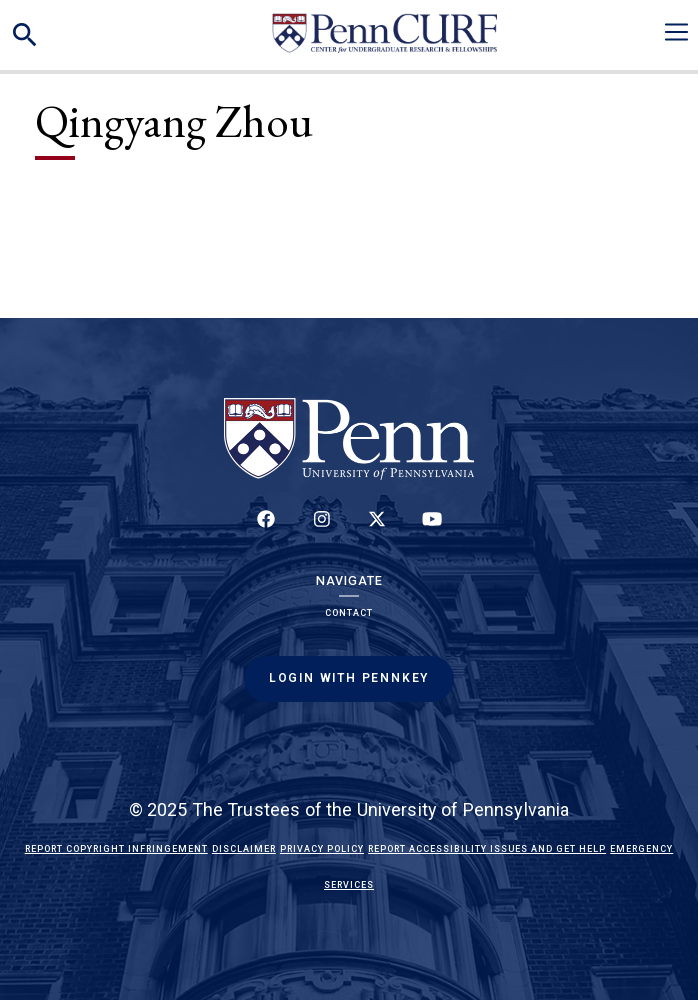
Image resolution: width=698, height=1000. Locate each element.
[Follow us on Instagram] (321, 530)
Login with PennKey (349, 678)
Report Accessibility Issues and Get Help (487, 849)
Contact (349, 613)
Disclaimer (244, 849)
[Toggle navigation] (677, 32)
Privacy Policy (322, 849)
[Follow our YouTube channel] (432, 530)
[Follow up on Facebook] (266, 530)
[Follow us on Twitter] (377, 530)
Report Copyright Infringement (116, 849)
